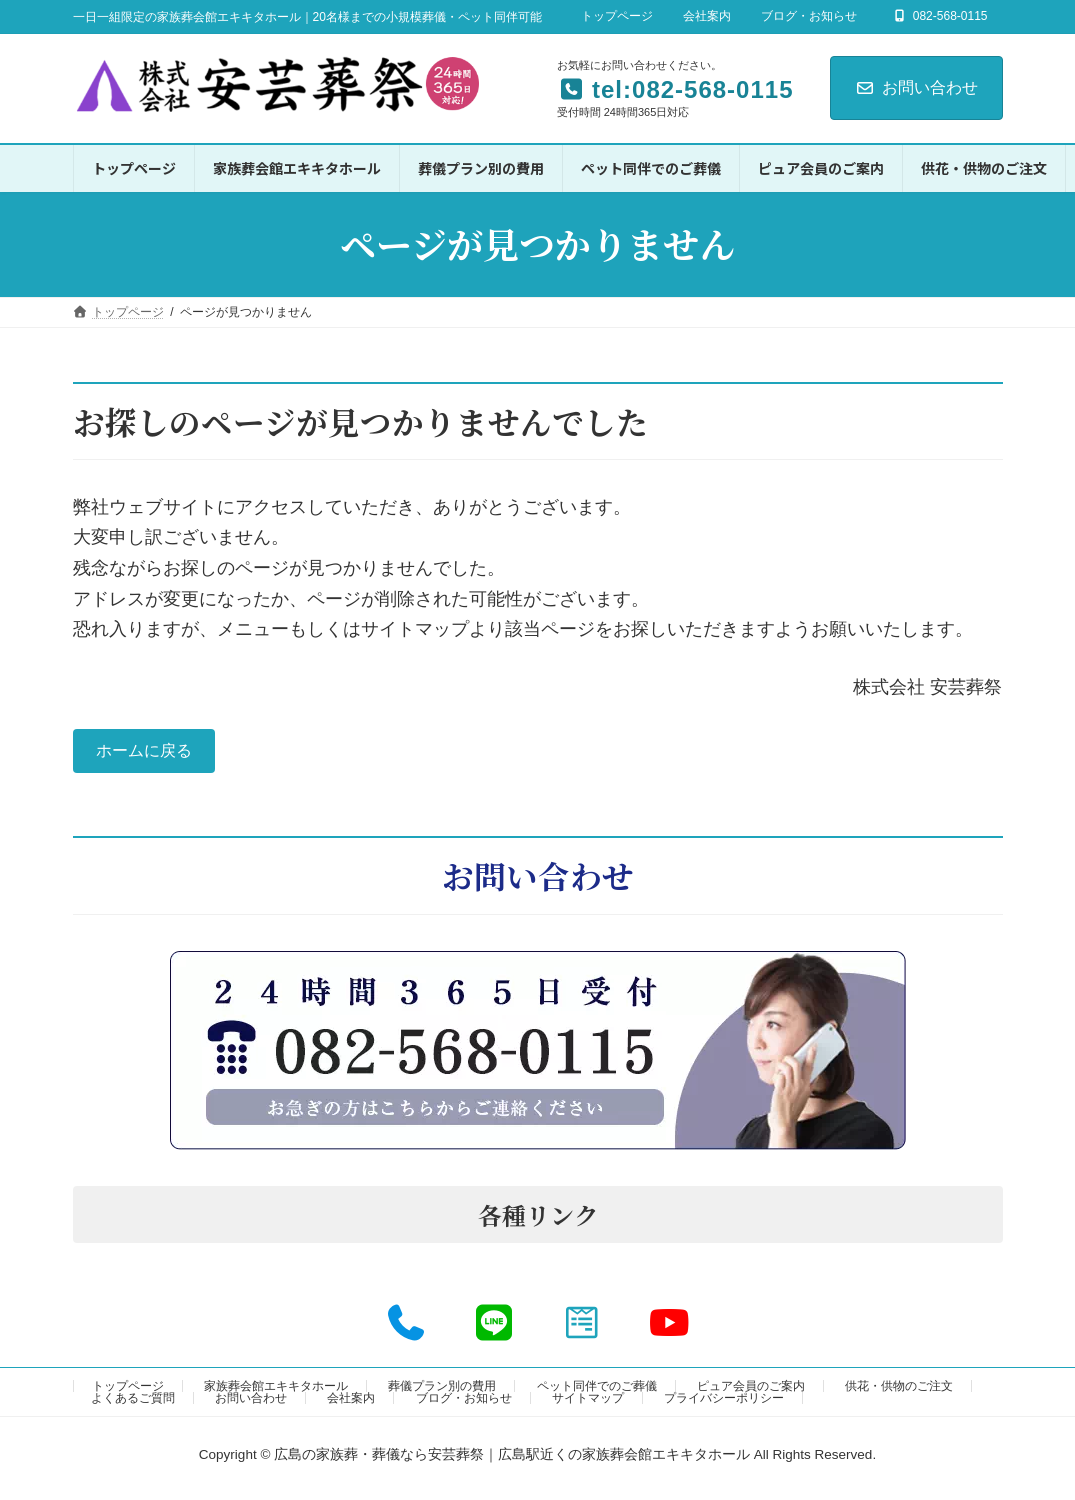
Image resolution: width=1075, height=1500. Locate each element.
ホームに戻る (152, 754)
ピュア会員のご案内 (751, 1392)
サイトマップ (588, 1404)
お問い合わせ (916, 87)
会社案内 (707, 16)
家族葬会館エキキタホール (276, 1392)
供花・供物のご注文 (899, 1392)
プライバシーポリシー (724, 1404)
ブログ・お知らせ (809, 16)
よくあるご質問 (133, 1404)
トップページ (617, 16)
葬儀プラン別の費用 (442, 1392)
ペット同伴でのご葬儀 (597, 1392)
